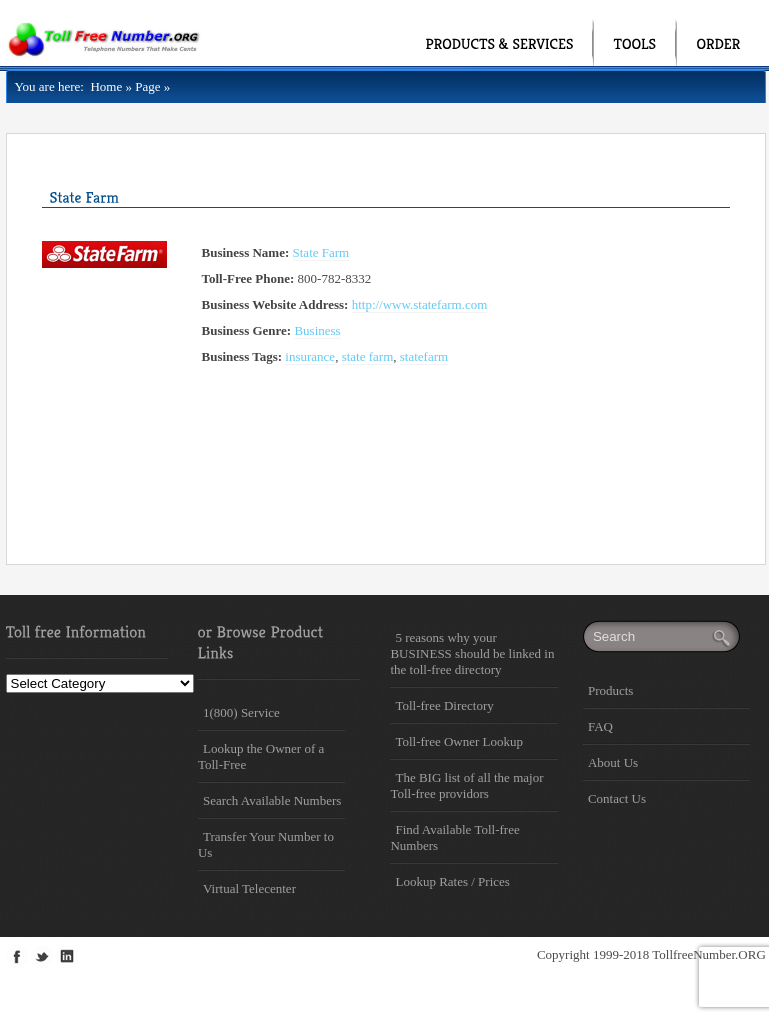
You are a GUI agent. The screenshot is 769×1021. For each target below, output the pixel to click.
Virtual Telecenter (249, 888)
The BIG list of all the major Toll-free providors (466, 785)
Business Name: (246, 252)
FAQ (600, 726)
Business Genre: (247, 330)
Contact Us (617, 798)
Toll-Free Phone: (248, 278)
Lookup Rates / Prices (452, 881)
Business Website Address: (275, 304)
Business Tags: (242, 356)
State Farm (321, 252)
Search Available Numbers (272, 800)
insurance (310, 356)
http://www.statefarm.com (420, 304)
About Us (613, 762)
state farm (368, 356)
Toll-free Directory (444, 705)
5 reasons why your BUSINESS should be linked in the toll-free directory (472, 653)
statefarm (424, 356)
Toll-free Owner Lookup (459, 741)
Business (317, 330)
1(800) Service (241, 712)
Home (103, 86)
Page (147, 86)
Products (611, 690)
